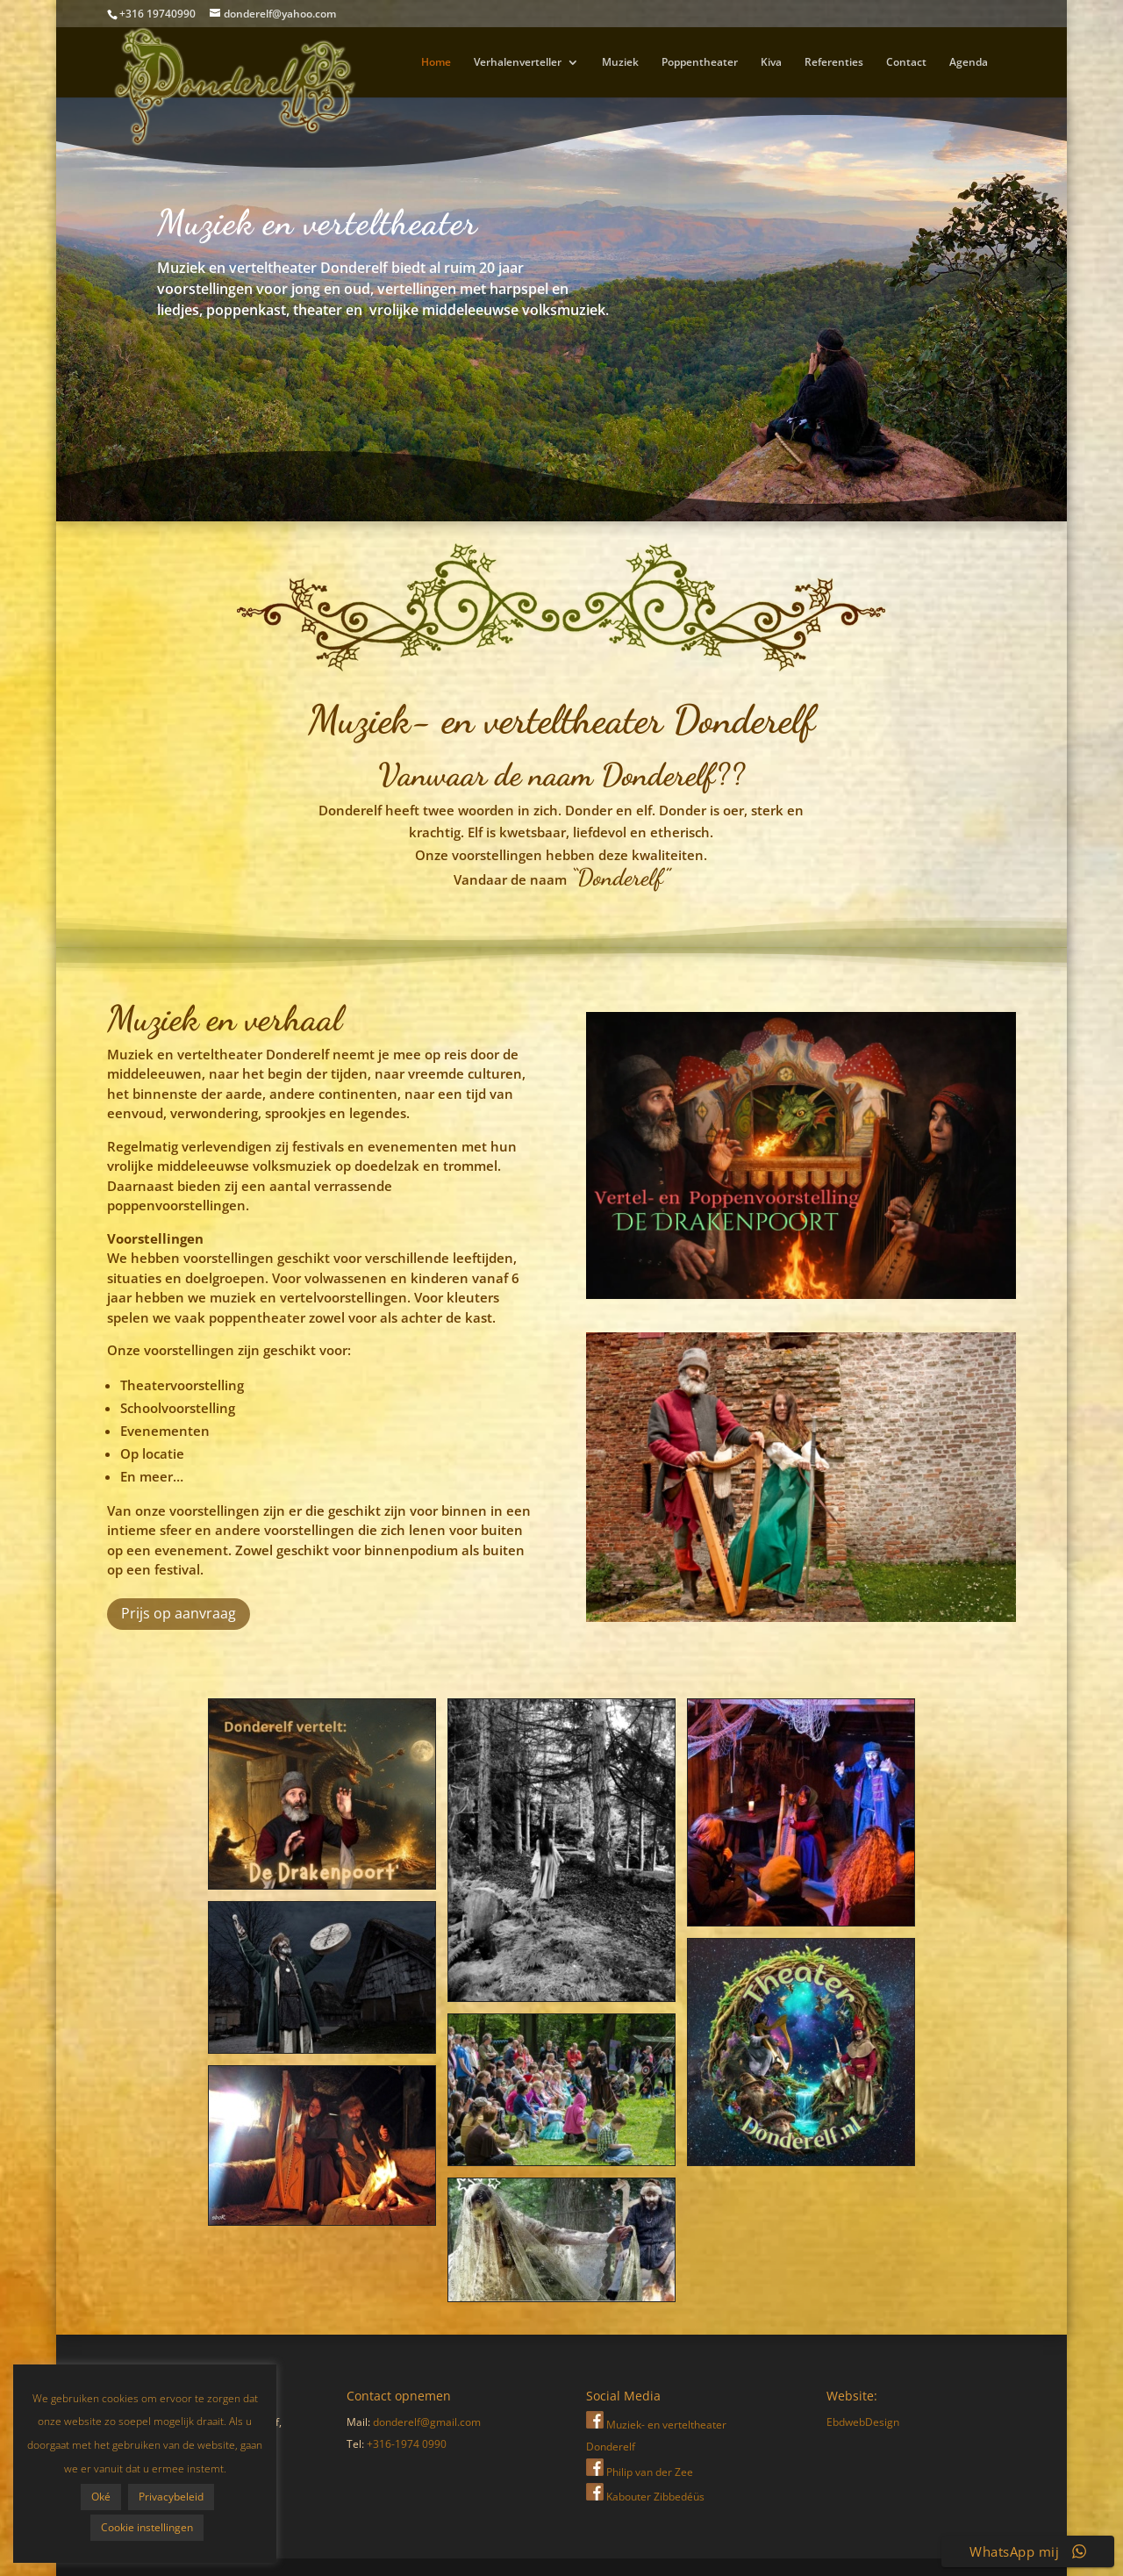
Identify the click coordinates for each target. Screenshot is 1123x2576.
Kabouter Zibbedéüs (645, 2496)
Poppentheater (700, 62)
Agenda (968, 62)
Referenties (834, 62)
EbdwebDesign (862, 2422)
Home (436, 62)
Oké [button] (94, 2465)
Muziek (620, 62)
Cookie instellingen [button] (94, 2527)
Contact (906, 62)
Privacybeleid (94, 2496)
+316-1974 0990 (407, 2443)
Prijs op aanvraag (178, 1613)
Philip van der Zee (639, 2472)
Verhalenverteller (518, 62)
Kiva (771, 62)
